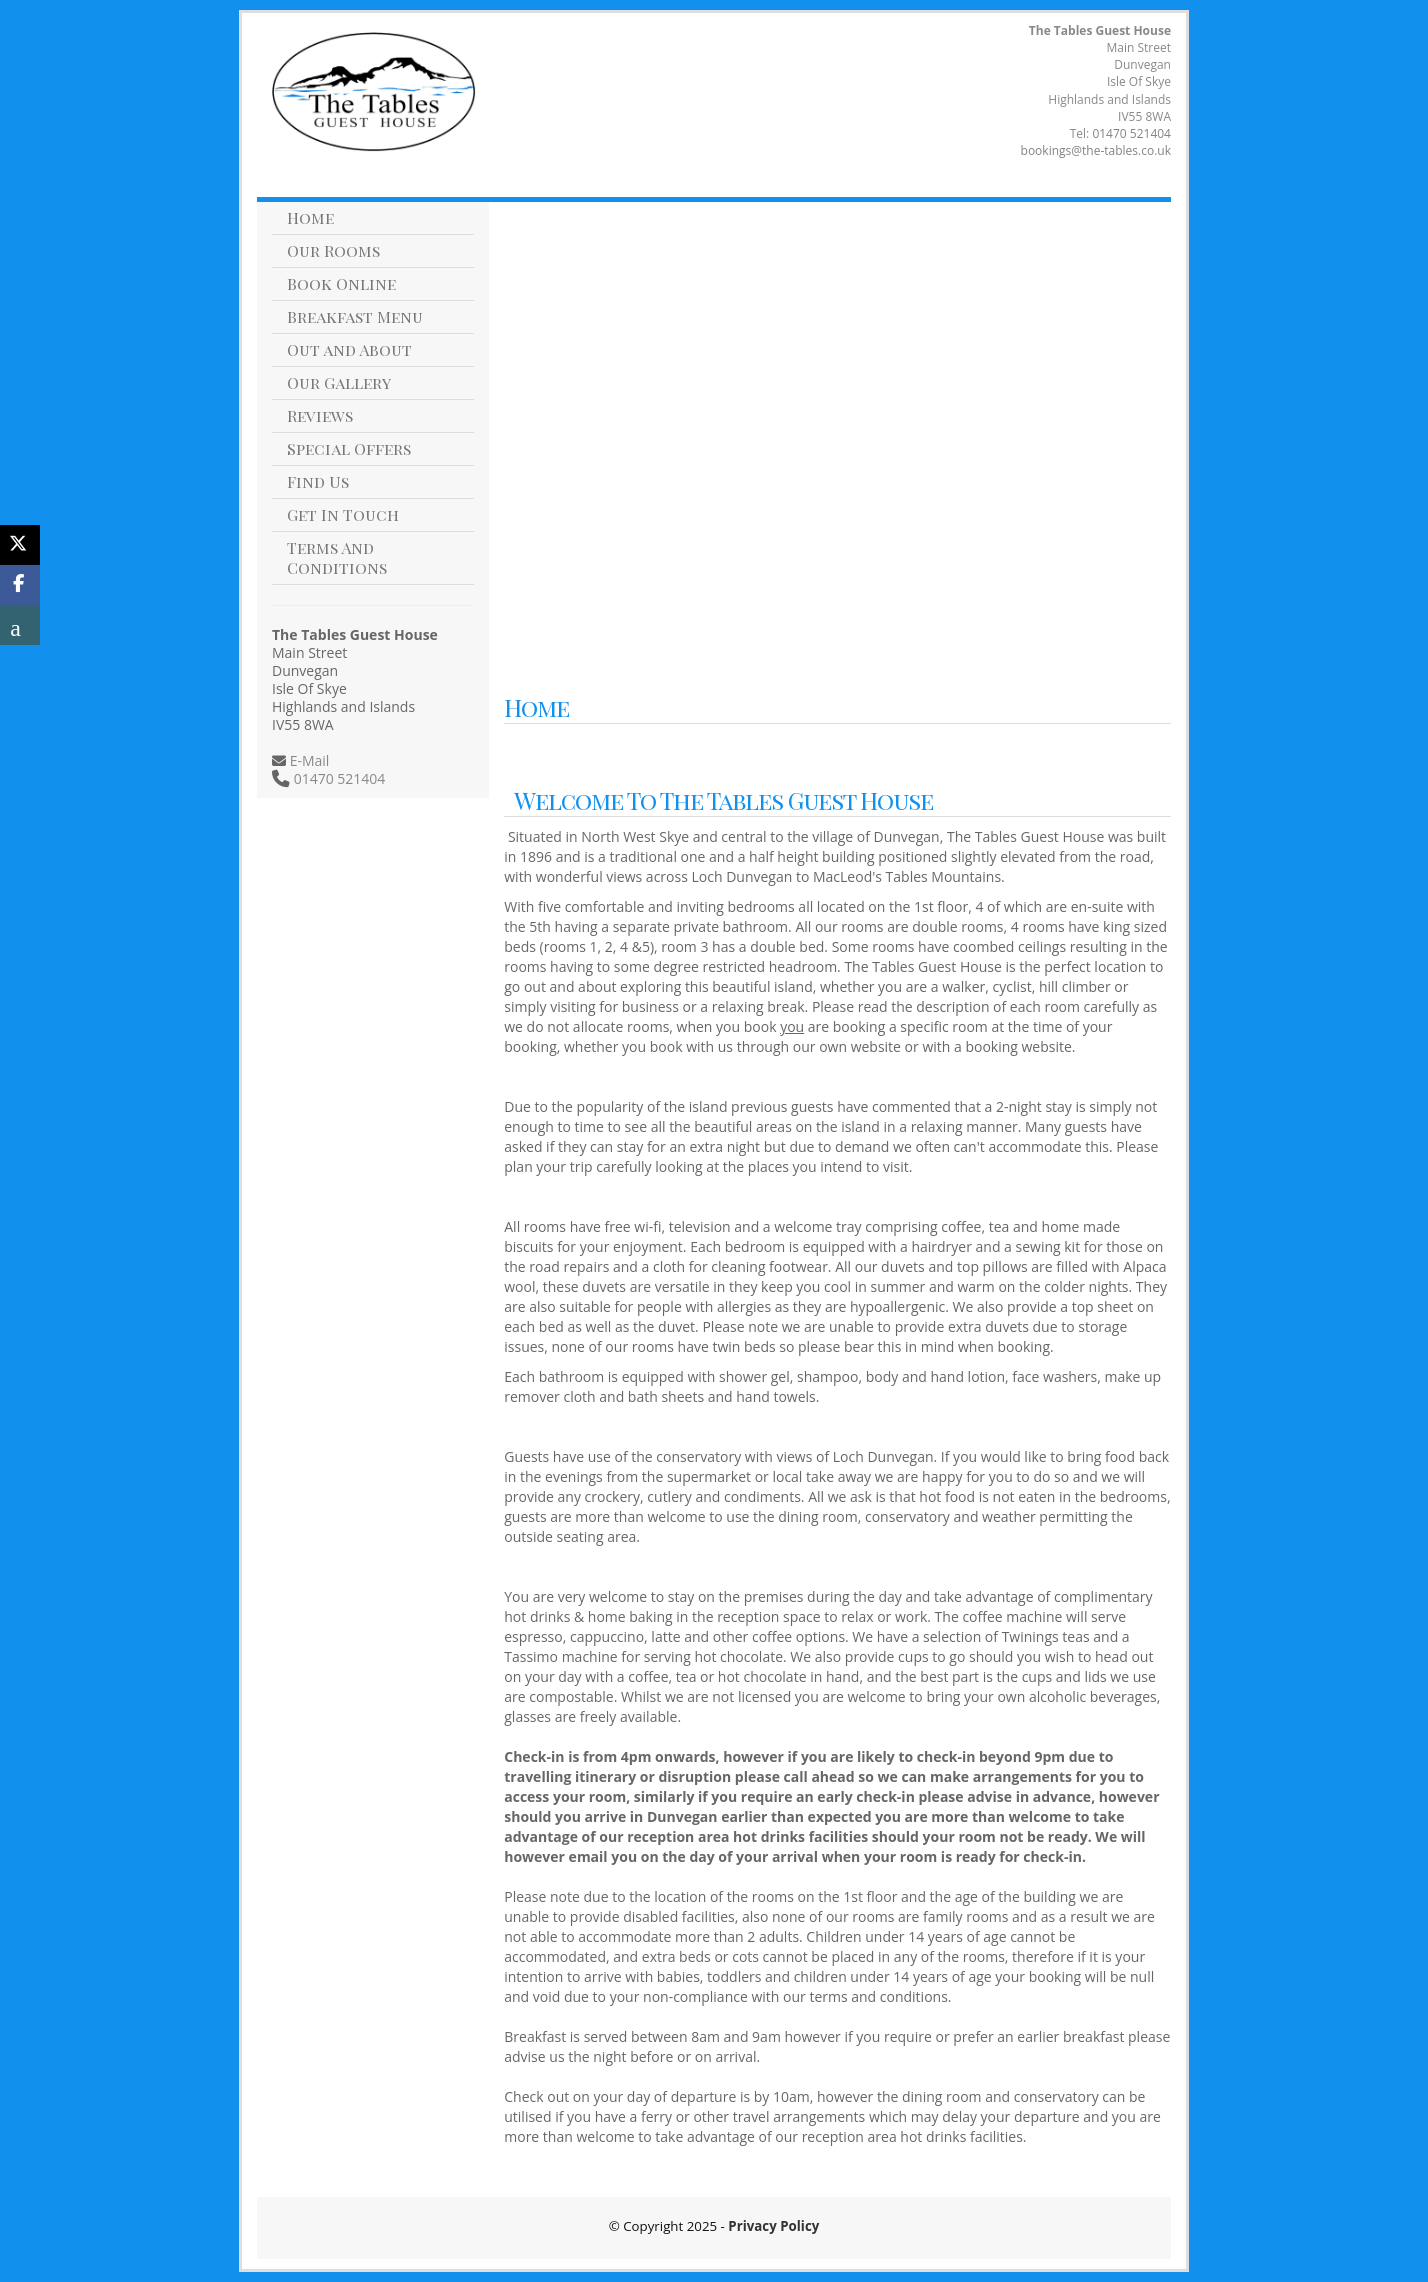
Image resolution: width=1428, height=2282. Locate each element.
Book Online (341, 283)
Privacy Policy (773, 2226)
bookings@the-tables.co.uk (1096, 150)
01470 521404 (1131, 133)
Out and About (349, 349)
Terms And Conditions (337, 557)
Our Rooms (333, 250)
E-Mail (307, 760)
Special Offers (349, 448)
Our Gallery (339, 382)
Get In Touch (343, 514)
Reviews (320, 415)
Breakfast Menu (355, 316)
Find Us (318, 481)
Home (310, 217)
